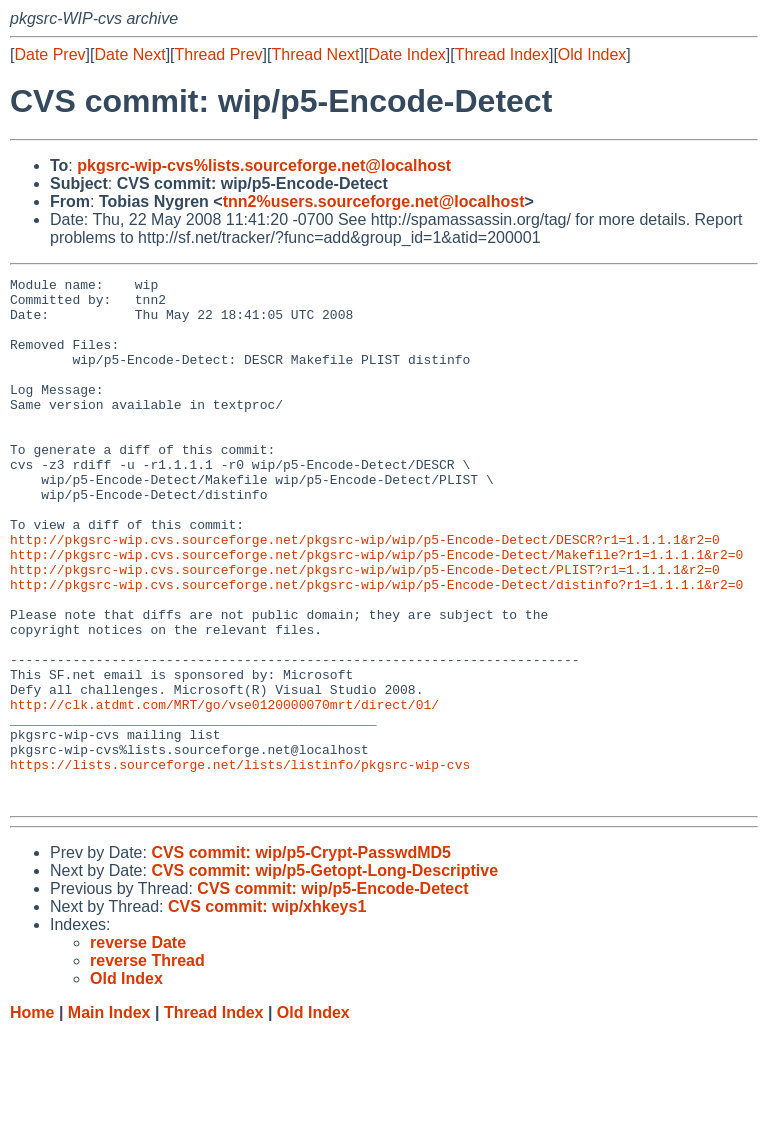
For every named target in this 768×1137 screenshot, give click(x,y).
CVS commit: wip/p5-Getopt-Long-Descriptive (324, 975)
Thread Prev (219, 54)
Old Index (592, 54)
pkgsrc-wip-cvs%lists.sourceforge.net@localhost (264, 165)
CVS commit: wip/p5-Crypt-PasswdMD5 (301, 957)
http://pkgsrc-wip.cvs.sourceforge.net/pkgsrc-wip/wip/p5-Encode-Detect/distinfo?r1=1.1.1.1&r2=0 (376, 647)
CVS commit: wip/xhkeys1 (267, 1011)
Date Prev (49, 54)
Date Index (406, 54)
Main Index (109, 1117)
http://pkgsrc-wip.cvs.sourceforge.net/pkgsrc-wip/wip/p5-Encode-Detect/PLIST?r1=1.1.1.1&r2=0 (365, 629)
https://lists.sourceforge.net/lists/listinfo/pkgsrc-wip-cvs (240, 863)
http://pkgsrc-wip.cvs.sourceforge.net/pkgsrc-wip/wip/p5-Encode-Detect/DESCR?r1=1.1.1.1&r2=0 (365, 593)
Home (32, 1117)
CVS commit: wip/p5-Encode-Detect (332, 993)
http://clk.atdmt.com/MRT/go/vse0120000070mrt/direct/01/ (224, 791)
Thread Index (502, 54)
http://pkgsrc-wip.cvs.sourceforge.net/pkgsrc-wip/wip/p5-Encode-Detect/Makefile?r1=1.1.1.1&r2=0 (376, 611)
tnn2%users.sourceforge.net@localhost (374, 201)
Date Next (129, 54)
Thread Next (315, 54)
